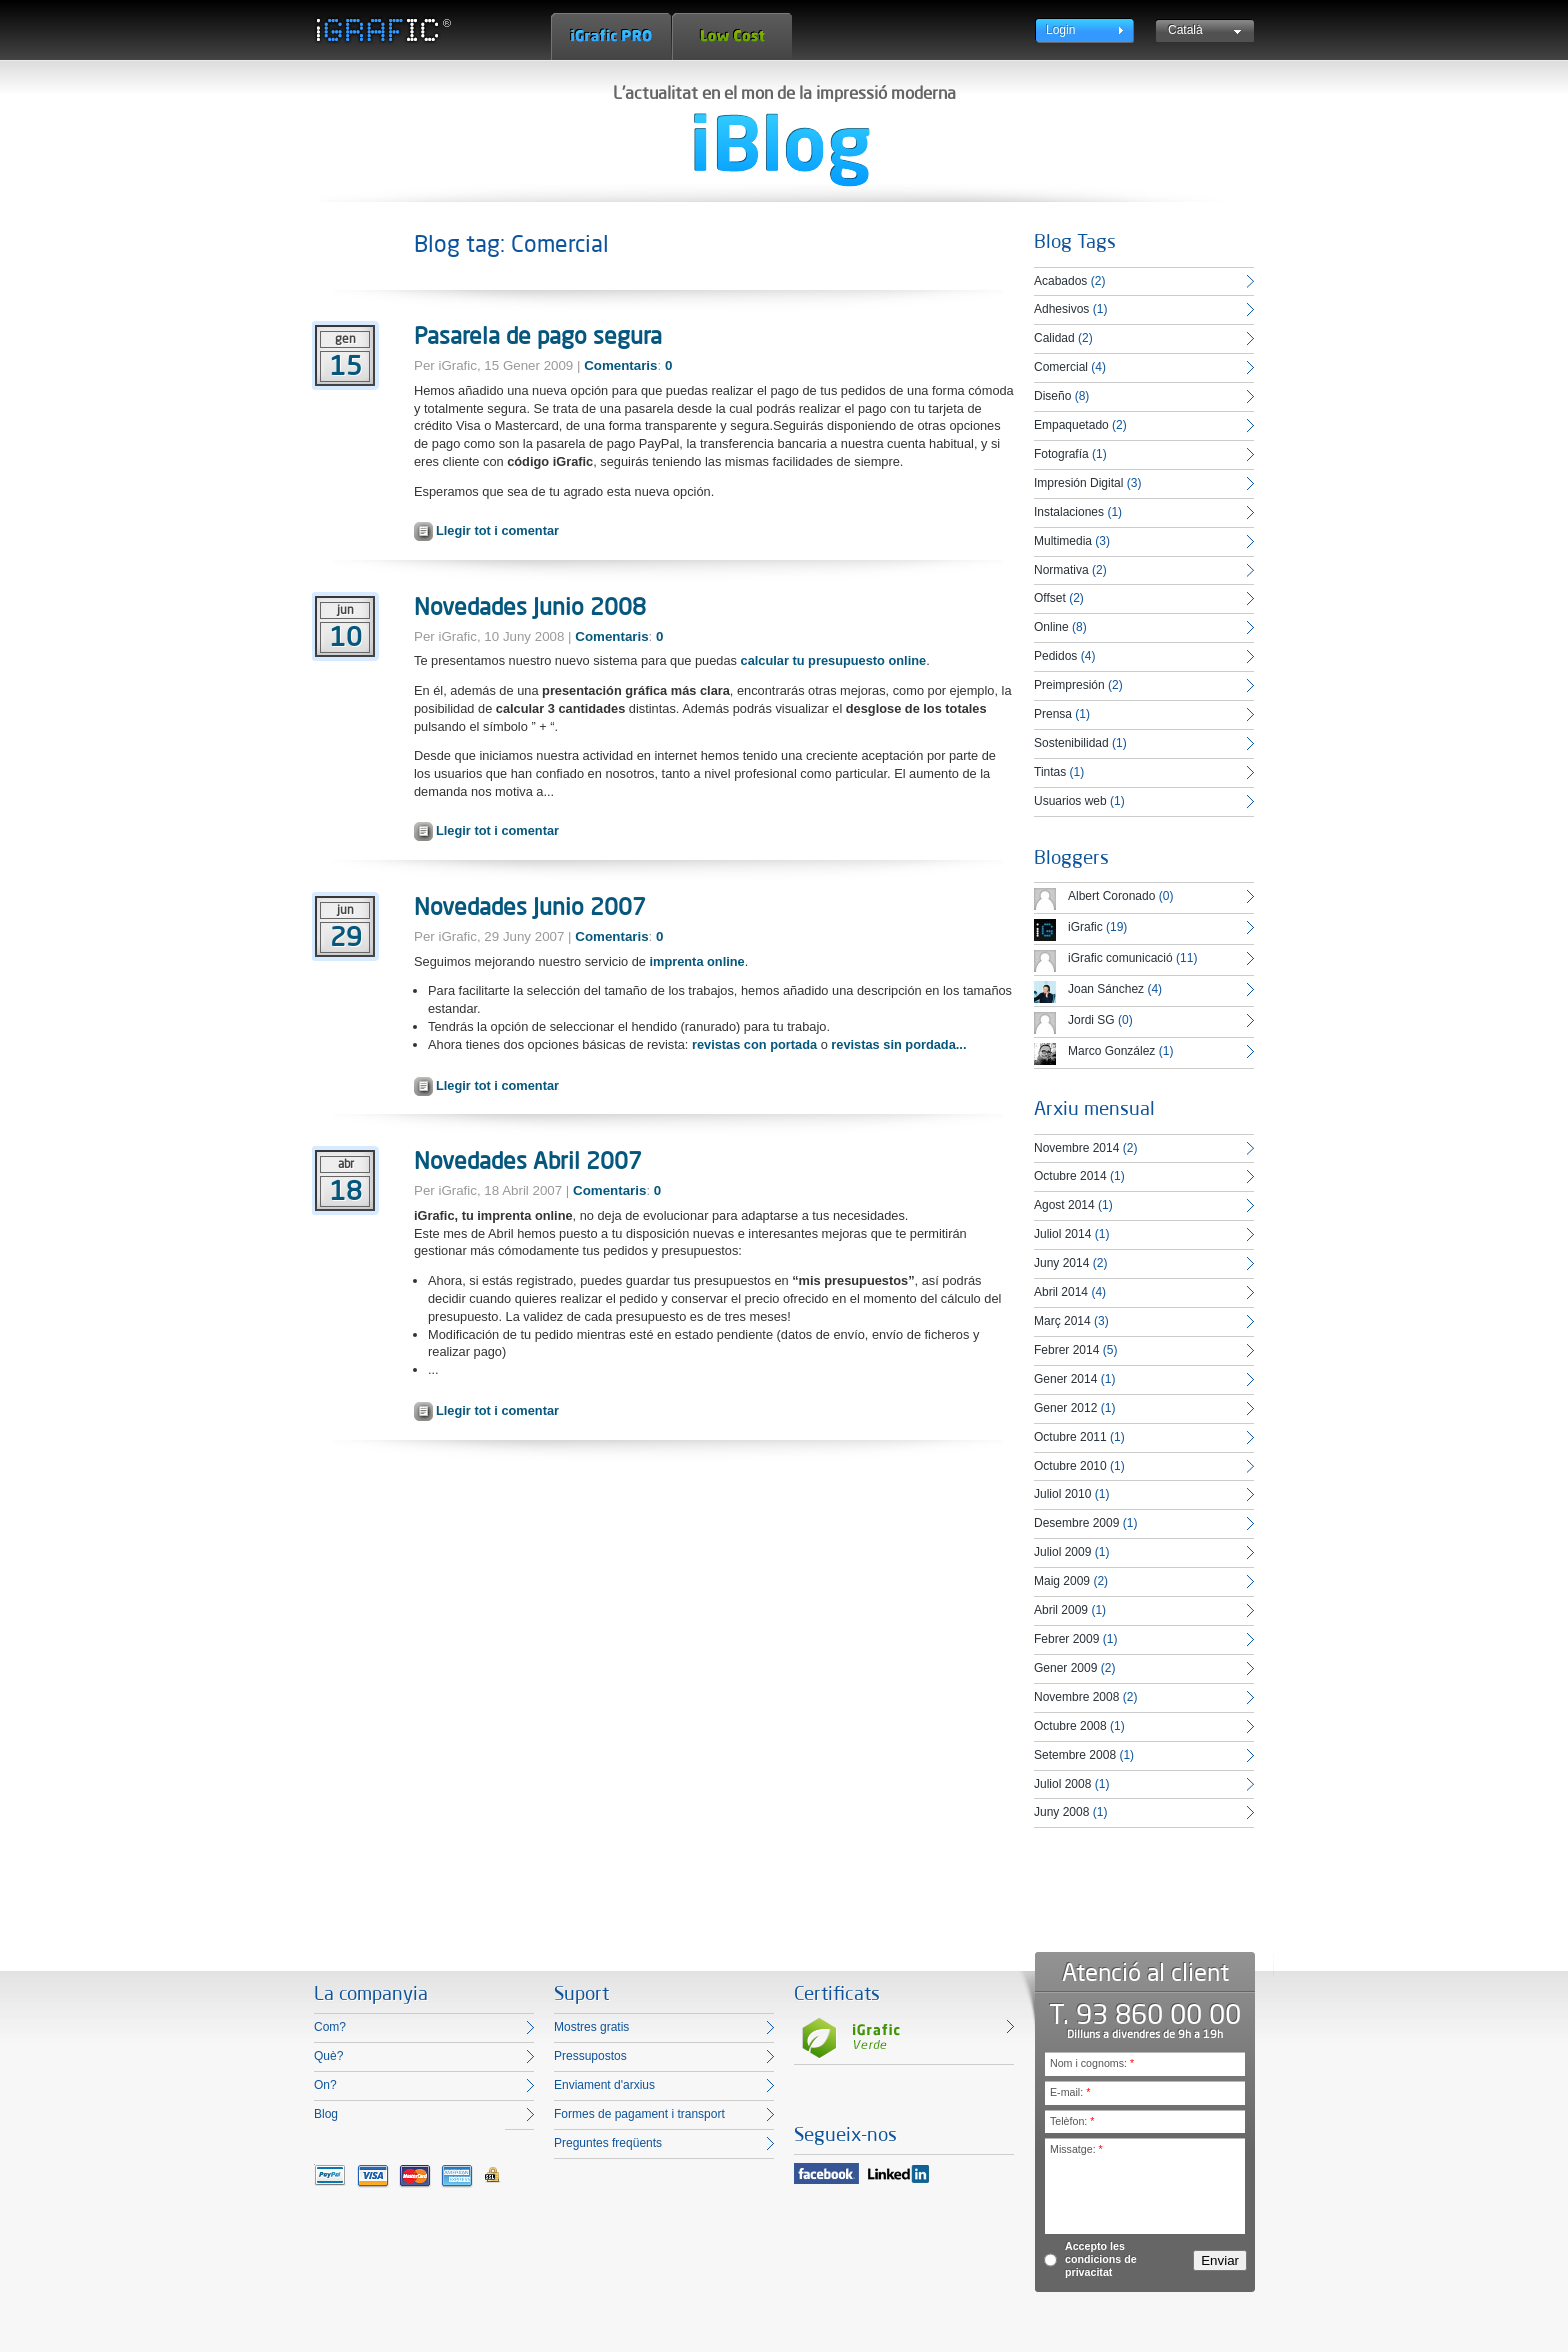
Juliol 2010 (1062, 1494)
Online (1051, 627)
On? (325, 2085)
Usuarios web (1070, 801)
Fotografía (1061, 454)
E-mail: (1070, 2092)
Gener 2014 (1065, 1379)
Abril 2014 (1061, 1292)
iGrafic (1085, 927)
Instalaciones (1069, 512)
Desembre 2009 (1076, 1523)
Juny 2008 (1061, 1812)
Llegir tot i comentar (497, 530)
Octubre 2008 (1070, 1726)
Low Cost (732, 36)
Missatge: (1076, 2149)
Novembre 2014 (1076, 1148)
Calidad (1054, 338)
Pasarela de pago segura (538, 335)
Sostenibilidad (1071, 743)
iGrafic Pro (611, 36)
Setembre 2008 (1075, 1755)
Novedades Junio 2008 (530, 606)
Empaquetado (1071, 425)
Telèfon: (1072, 2121)
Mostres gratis (591, 2027)
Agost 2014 (1064, 1205)
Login (1060, 30)
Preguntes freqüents (608, 2143)
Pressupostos (590, 2056)
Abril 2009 (1061, 1610)
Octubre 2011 (1070, 1437)
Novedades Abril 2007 (528, 1160)
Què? (328, 2056)
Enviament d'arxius (604, 2085)
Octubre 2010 (1070, 1466)
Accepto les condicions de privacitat (1101, 2259)
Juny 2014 (1061, 1263)
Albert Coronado (1111, 896)
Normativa (1061, 570)
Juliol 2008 (1062, 1784)
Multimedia (1063, 541)
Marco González (1111, 1051)
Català (1185, 30)
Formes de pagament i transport (639, 2114)
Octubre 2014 (1070, 1176)
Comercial (1061, 367)
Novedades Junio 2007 (530, 906)
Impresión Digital (1078, 483)
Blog (326, 2114)
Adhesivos (1061, 309)
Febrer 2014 (1066, 1350)
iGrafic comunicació (1120, 958)
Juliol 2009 (1062, 1552)
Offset (1050, 598)
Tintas (1050, 772)
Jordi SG (1091, 1020)
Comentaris (620, 365)
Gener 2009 (1065, 1668)
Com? (330, 2027)
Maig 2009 (1062, 1581)
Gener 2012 (1065, 1408)
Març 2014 (1062, 1321)
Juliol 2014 (1062, 1234)
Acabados (1060, 281)
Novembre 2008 (1076, 1697)
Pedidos (1055, 656)
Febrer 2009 (1066, 1639)
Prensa (1053, 714)
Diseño (1052, 396)
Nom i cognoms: (1092, 2063)
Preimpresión (1069, 685)
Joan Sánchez (1106, 989)
